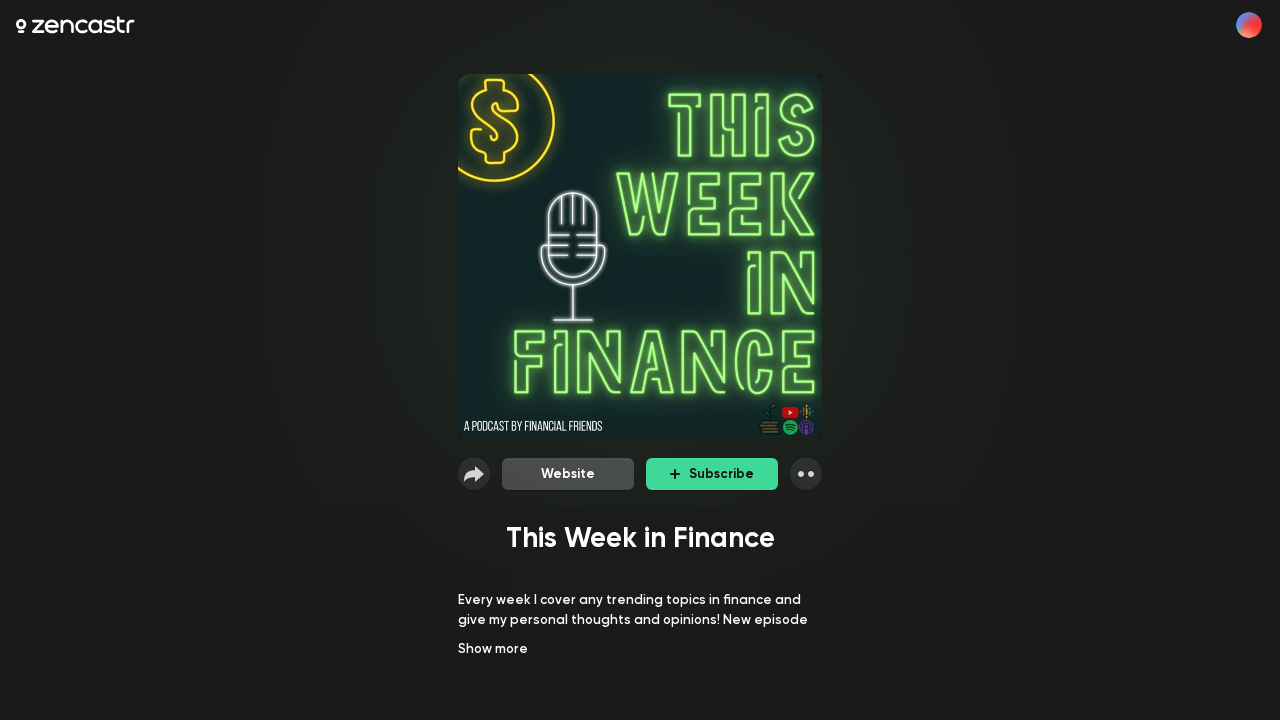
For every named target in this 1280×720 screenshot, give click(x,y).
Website (568, 473)
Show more (493, 648)
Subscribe (712, 473)
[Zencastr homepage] (75, 25)
